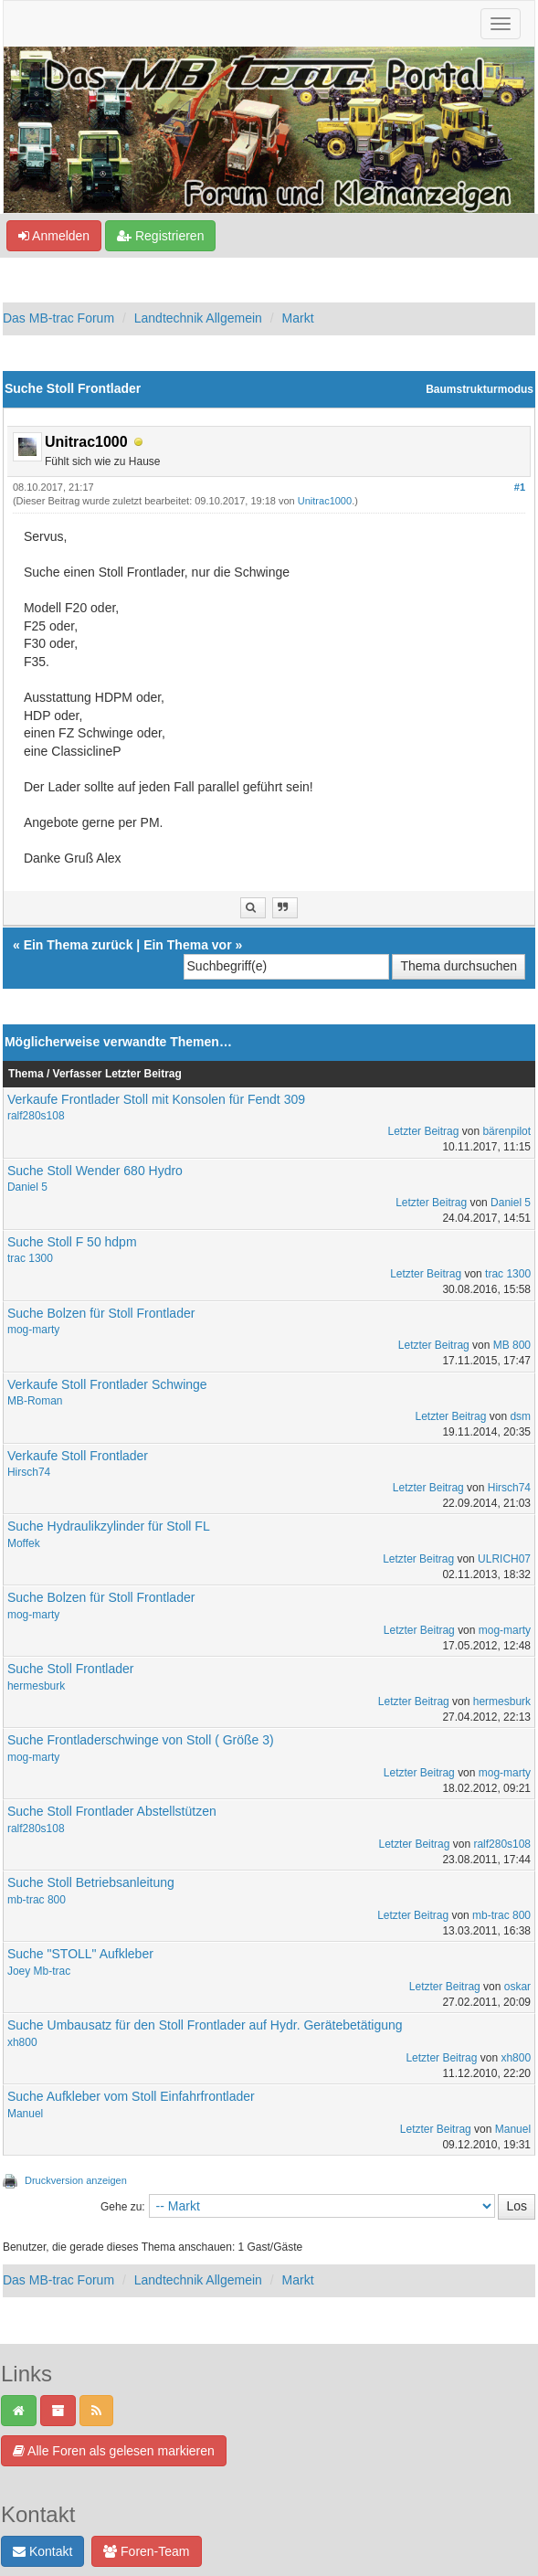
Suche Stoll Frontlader (70, 1668)
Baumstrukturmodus (479, 389)
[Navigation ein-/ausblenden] (500, 23)
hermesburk (36, 1686)
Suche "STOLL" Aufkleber (80, 1953)
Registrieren (160, 235)
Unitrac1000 (325, 500)
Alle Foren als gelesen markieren (114, 2450)
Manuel (25, 2113)
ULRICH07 (504, 1559)
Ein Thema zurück (78, 945)
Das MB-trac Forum (58, 318)
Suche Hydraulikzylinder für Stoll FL (108, 1526)
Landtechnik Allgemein (198, 318)
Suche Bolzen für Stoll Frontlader (101, 1313)
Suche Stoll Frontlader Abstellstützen (111, 1811)
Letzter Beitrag (423, 1131)
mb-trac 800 (36, 1899)
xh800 (22, 2042)
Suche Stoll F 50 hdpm (72, 1242)
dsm (520, 1416)
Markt (298, 318)
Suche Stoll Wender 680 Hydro (95, 1170)
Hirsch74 (28, 1472)
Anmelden (54, 235)
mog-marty (33, 1329)
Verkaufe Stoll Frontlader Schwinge (107, 1384)
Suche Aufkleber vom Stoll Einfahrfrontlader (131, 2096)
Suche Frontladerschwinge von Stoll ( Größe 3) (140, 1740)
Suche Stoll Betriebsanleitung (90, 1882)
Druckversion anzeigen (76, 2180)
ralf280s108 (36, 1115)
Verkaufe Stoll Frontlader (77, 1455)
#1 (519, 487)
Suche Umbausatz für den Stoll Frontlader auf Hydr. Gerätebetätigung (205, 2025)
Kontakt (42, 2551)
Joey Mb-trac (38, 1971)
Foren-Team (146, 2551)
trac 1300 (30, 1258)
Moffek (23, 1543)
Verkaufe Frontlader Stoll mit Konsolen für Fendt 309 (156, 1099)
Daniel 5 (27, 1187)
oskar (517, 1986)
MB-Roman (35, 1400)
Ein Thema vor (187, 945)
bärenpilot (506, 1131)
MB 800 (512, 1345)
